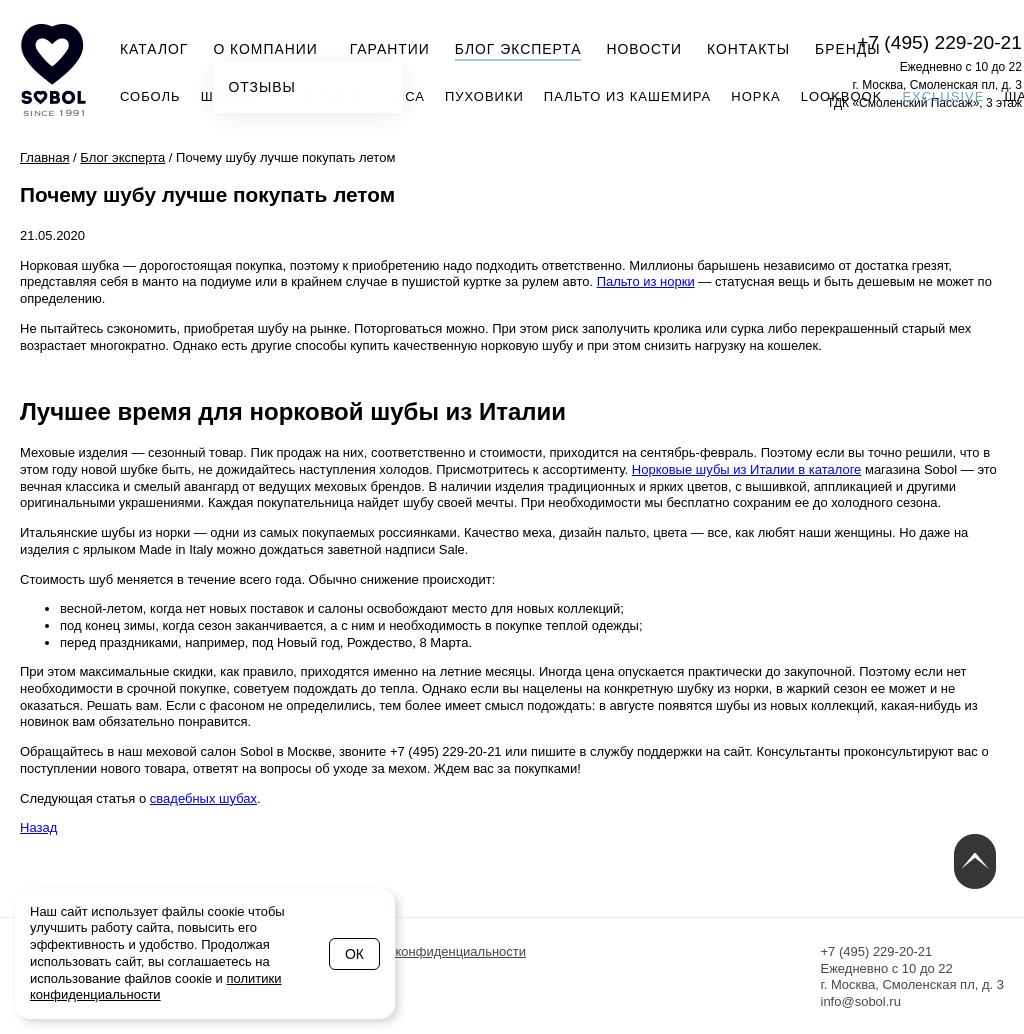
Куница (335, 96)
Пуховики (484, 96)
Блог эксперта (518, 49)
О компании (271, 47)
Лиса (405, 96)
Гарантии (390, 49)
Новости (644, 49)
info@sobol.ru (861, 1001)
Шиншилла (244, 96)
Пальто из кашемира (627, 96)
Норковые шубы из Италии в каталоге (747, 469)
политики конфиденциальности (156, 987)
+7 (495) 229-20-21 (939, 42)
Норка (755, 96)
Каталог (154, 49)
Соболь (150, 96)
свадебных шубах (203, 798)
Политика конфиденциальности (430, 951)
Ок (354, 954)
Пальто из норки (646, 281)
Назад (38, 827)
